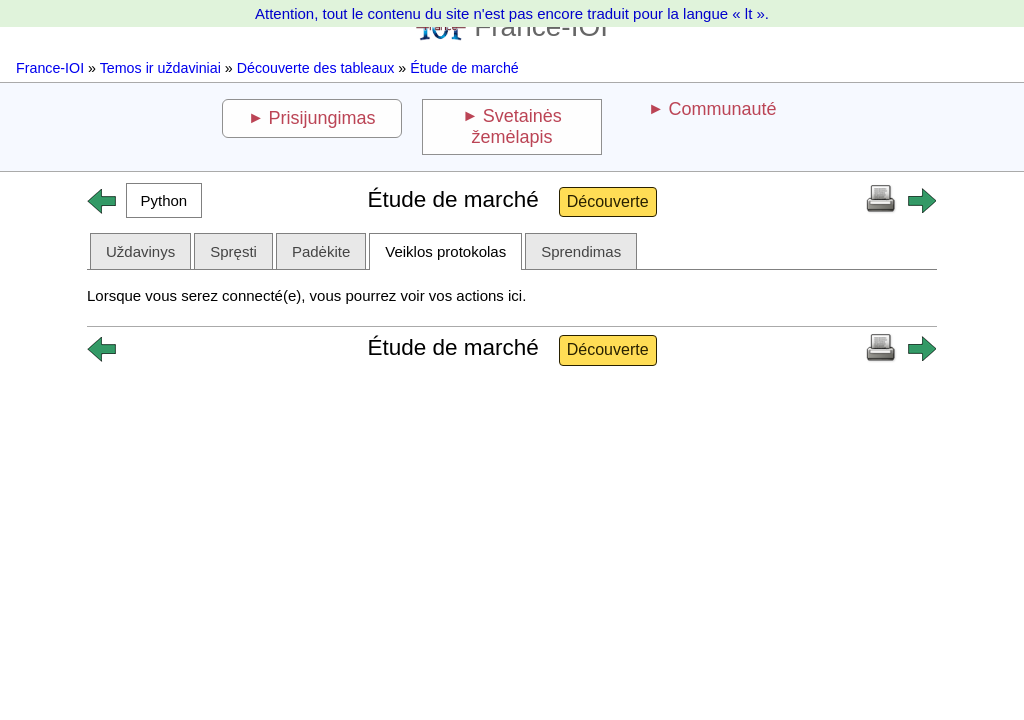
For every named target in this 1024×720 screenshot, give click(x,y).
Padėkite (321, 251)
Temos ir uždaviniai (160, 68)
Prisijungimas (322, 118)
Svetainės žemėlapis (516, 126)
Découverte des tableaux (316, 68)
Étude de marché (464, 68)
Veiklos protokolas (445, 251)
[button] (164, 200)
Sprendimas (581, 251)
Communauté (722, 109)
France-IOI (50, 68)
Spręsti (233, 251)
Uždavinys (140, 251)
